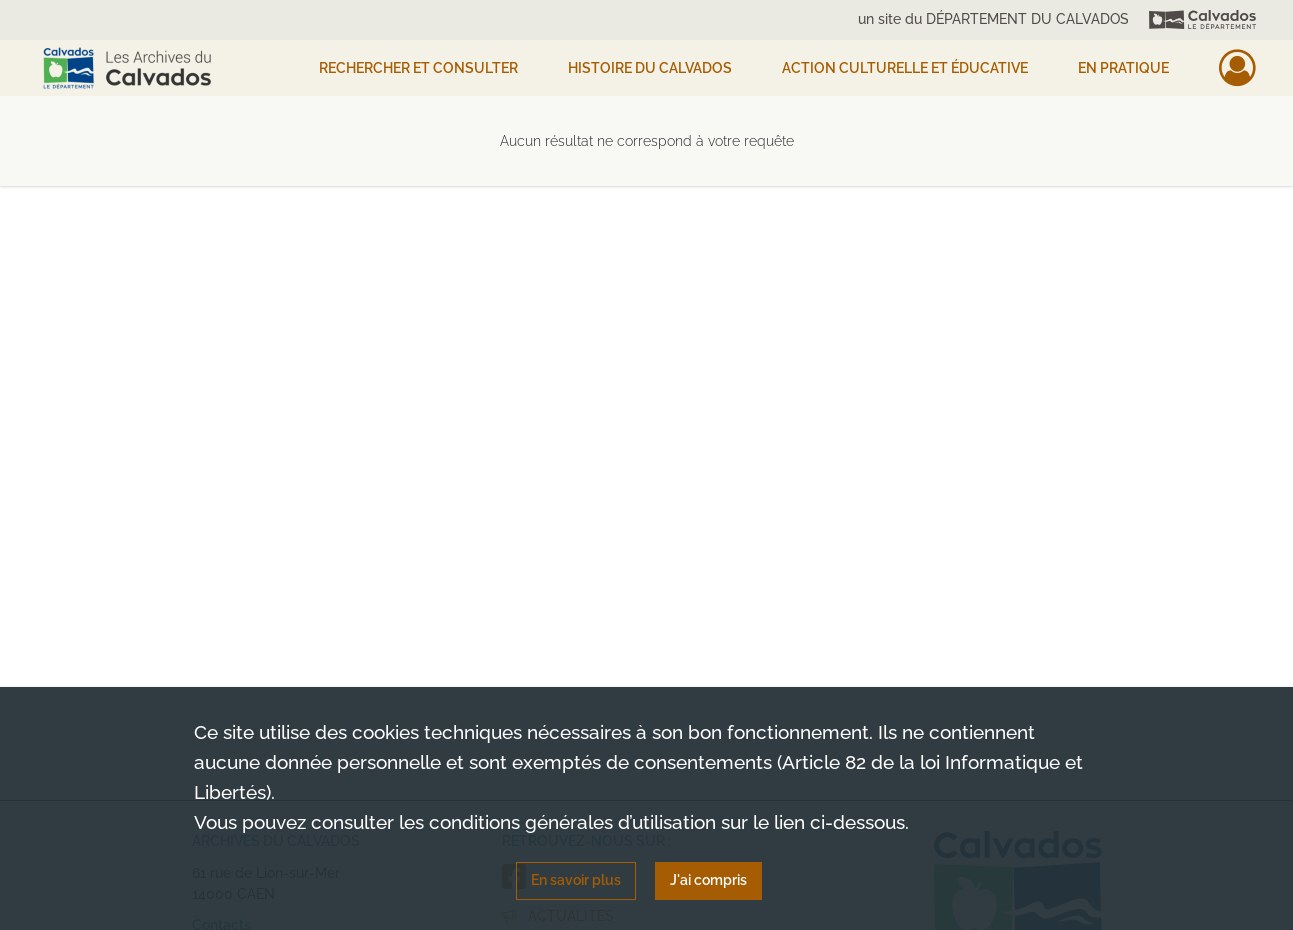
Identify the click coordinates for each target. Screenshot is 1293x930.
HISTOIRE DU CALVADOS (650, 68)
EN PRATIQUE (1123, 68)
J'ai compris (708, 880)
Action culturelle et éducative (905, 68)
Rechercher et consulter (418, 68)
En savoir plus (576, 880)
